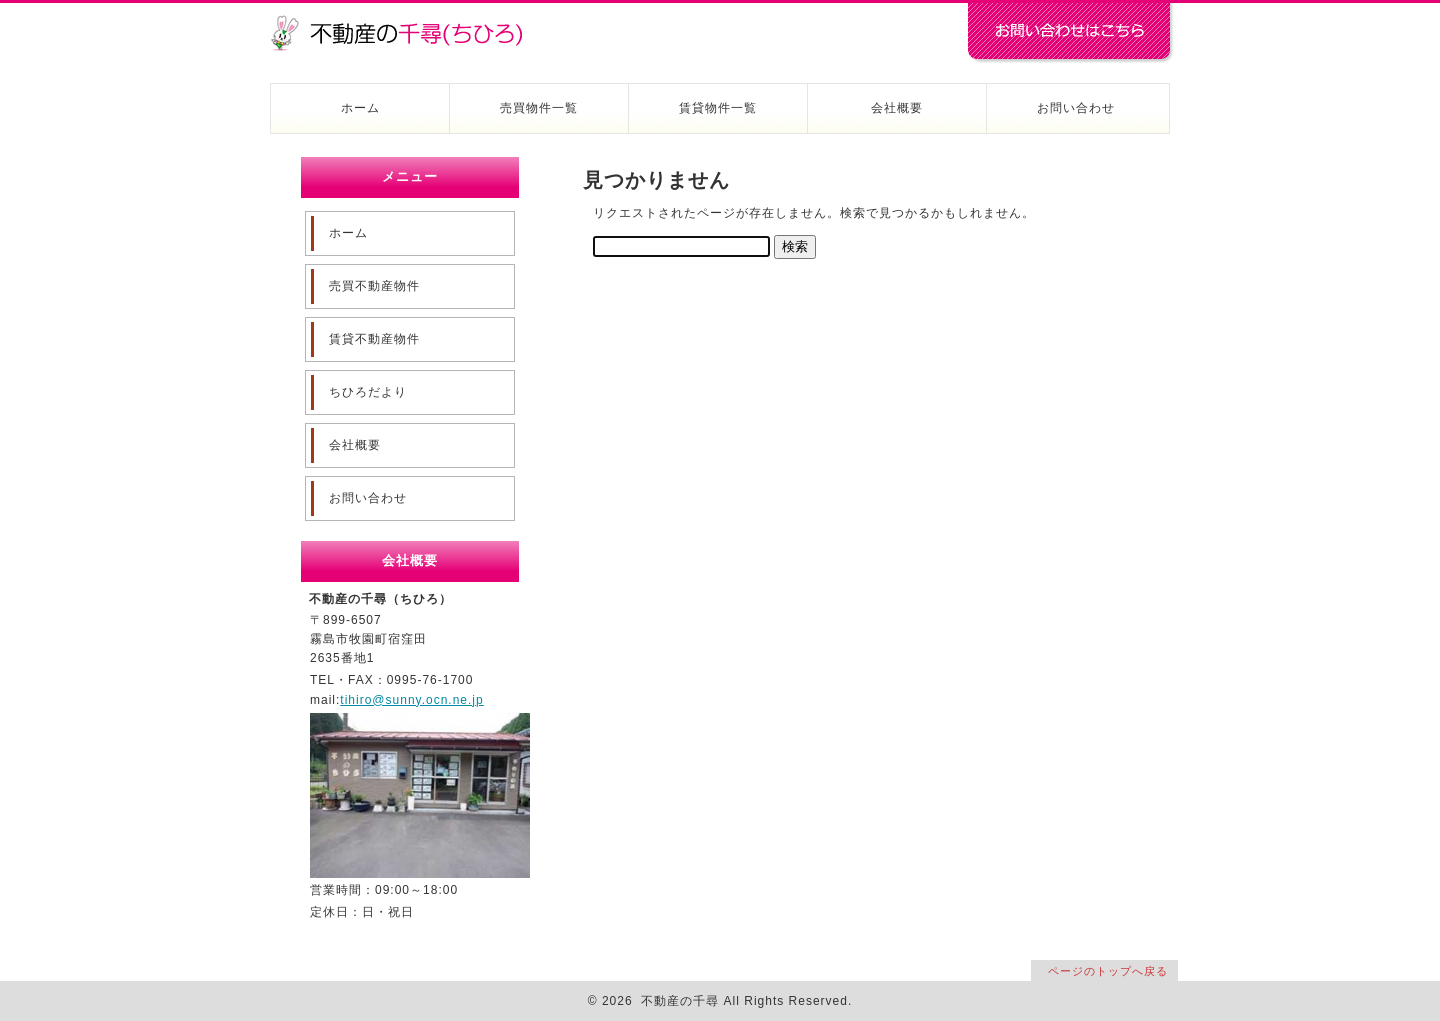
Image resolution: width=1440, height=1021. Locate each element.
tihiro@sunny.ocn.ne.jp (411, 700)
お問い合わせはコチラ (1070, 33)
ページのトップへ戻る (1108, 971)
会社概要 (897, 108)
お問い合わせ (1076, 108)
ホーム (360, 108)
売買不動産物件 (374, 286)
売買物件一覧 (539, 108)
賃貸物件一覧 (718, 108)
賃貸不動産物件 (374, 339)
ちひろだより (368, 392)
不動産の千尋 (405, 22)
